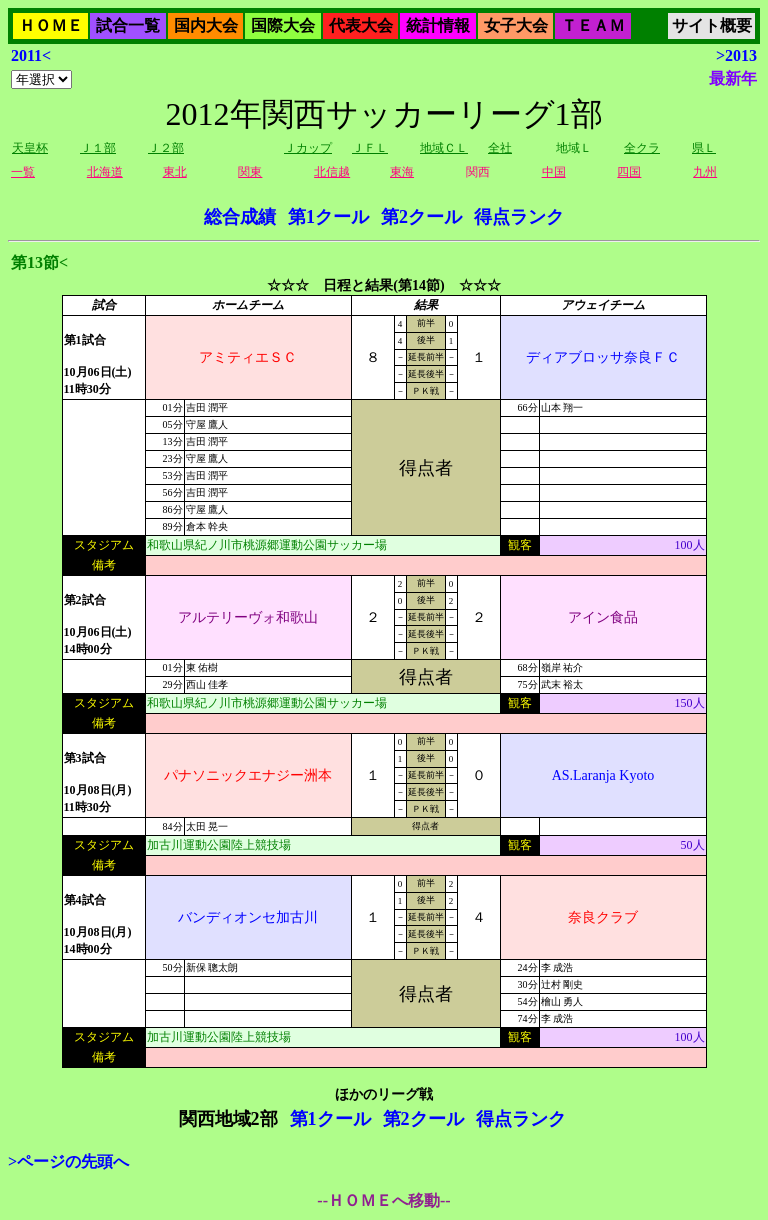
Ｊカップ (308, 148)
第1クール (328, 217)
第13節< (39, 262)
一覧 (23, 172)
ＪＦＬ (370, 148)
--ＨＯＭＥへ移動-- (383, 1200)
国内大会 (206, 25)
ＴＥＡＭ (593, 25)
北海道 (105, 172)
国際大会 (283, 25)
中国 (554, 172)
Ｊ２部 (166, 148)
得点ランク (519, 217)
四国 (629, 172)
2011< (31, 55)
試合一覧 (128, 25)
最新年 (733, 78)
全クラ (642, 148)
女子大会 (516, 25)
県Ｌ (704, 148)
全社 (500, 148)
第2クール (421, 217)
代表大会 (361, 25)
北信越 (332, 172)
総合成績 (240, 217)
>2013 (736, 55)
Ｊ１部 (98, 148)
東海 (402, 172)
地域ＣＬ (444, 148)
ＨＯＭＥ (51, 25)
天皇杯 (30, 148)
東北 (175, 172)
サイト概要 (712, 25)
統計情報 (438, 25)
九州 (705, 172)
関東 (250, 172)
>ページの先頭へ (68, 1161)
